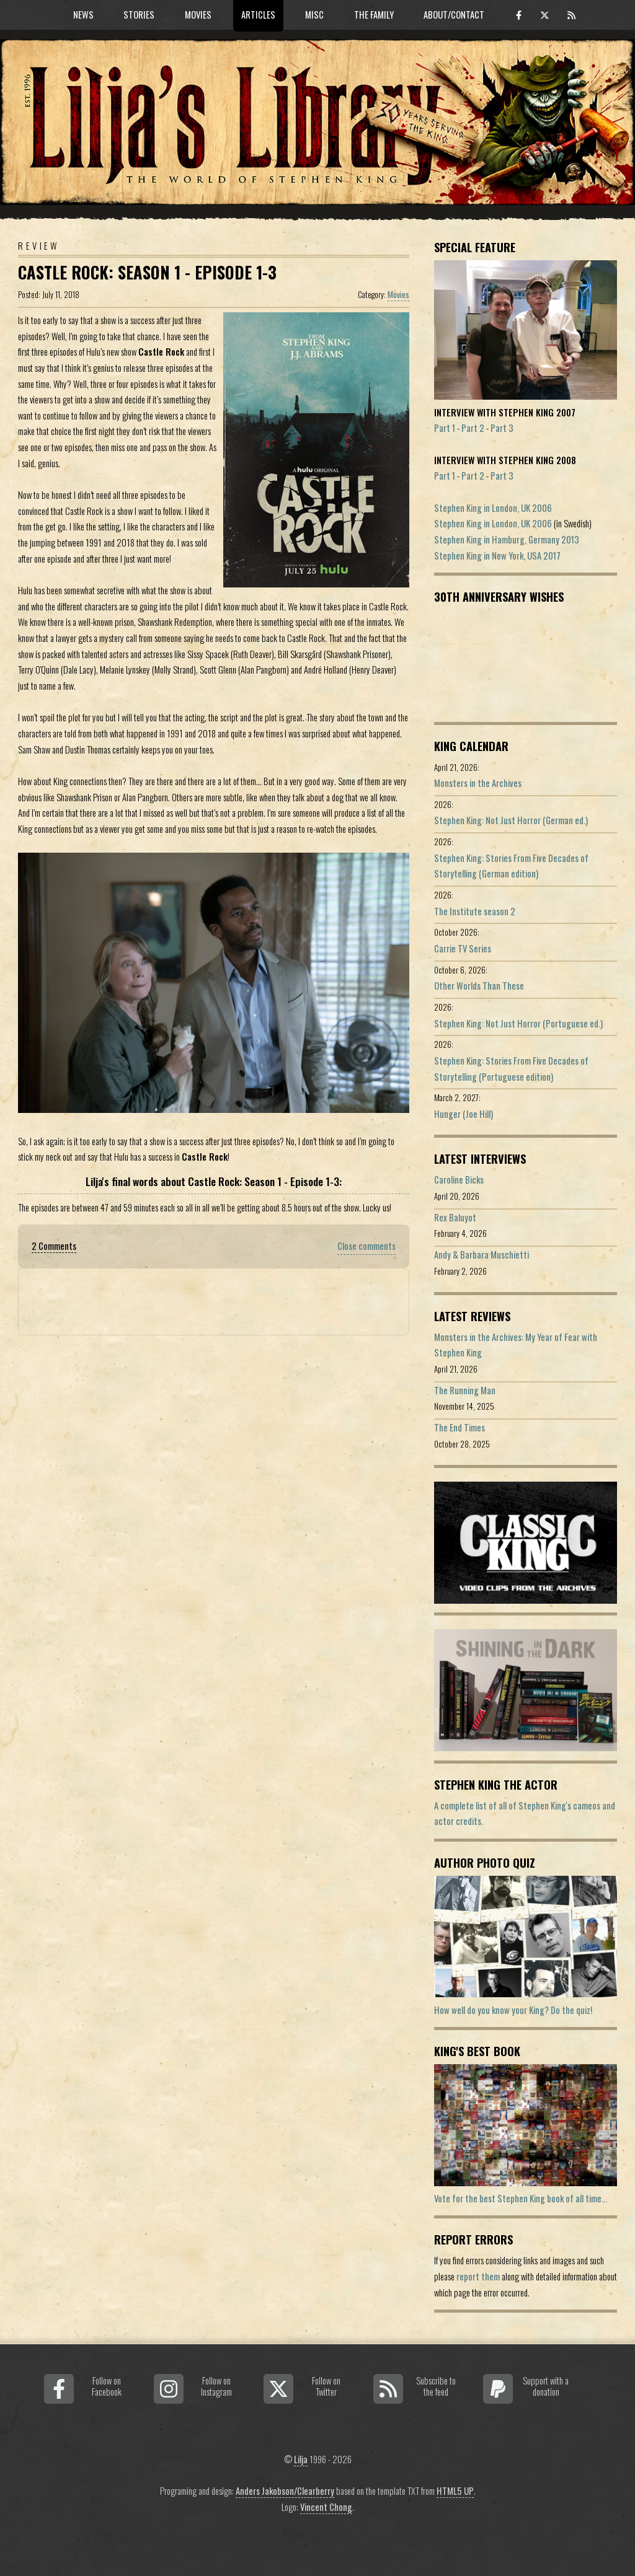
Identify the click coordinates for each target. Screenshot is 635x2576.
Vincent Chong (326, 2506)
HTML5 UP (455, 2490)
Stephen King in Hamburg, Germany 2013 (506, 539)
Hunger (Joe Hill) (463, 1113)
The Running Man (464, 1390)
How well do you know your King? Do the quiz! (513, 2009)
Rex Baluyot (455, 1217)
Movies (398, 294)
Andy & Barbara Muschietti (481, 1254)
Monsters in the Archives (478, 782)
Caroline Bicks (459, 1179)
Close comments (366, 1245)
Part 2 (472, 427)
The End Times (459, 1427)
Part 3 (502, 427)
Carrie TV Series (462, 948)
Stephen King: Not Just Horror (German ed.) (511, 820)
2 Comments (54, 1245)
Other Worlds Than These (479, 985)
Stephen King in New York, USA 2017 (497, 555)
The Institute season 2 (474, 911)
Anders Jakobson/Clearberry (285, 2490)
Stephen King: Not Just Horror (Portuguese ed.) (518, 1023)
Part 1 (444, 427)
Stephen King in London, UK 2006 (493, 507)
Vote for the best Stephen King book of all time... (520, 2198)
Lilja (301, 2459)
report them (478, 2276)
